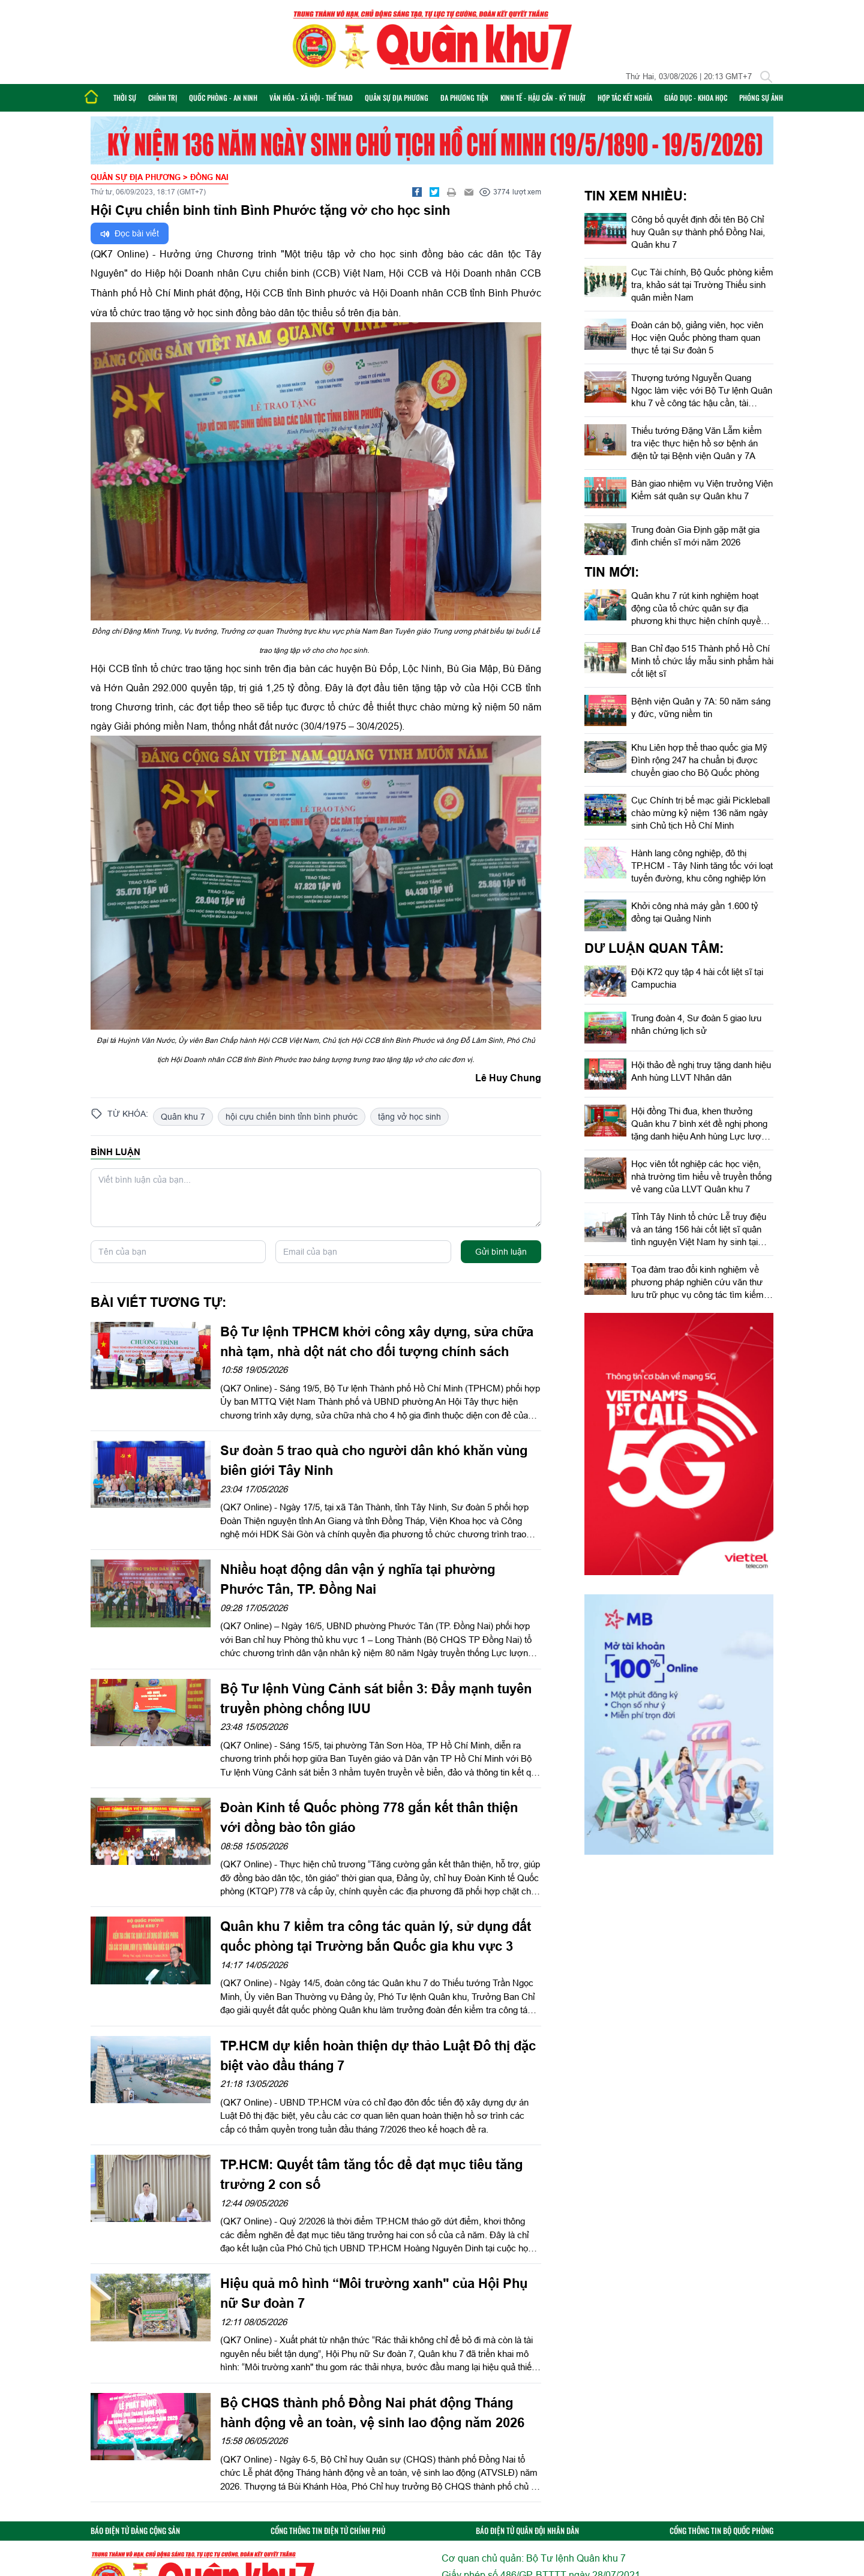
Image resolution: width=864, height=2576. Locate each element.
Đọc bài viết (129, 234)
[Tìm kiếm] (766, 77)
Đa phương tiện (464, 97)
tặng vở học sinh (409, 1116)
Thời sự (124, 97)
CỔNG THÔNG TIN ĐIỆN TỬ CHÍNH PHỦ (328, 2530)
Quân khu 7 (183, 1116)
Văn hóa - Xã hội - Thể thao (311, 97)
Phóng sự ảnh (761, 97)
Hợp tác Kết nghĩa (625, 97)
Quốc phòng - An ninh (223, 97)
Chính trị (162, 97)
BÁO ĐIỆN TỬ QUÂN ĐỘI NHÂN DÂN (527, 2530)
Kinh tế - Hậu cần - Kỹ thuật (543, 97)
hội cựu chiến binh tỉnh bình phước (292, 1116)
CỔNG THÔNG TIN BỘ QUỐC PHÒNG (721, 2530)
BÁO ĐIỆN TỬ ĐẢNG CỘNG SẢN (135, 2530)
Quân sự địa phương (396, 97)
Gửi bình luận (501, 1251)
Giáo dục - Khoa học (695, 97)
